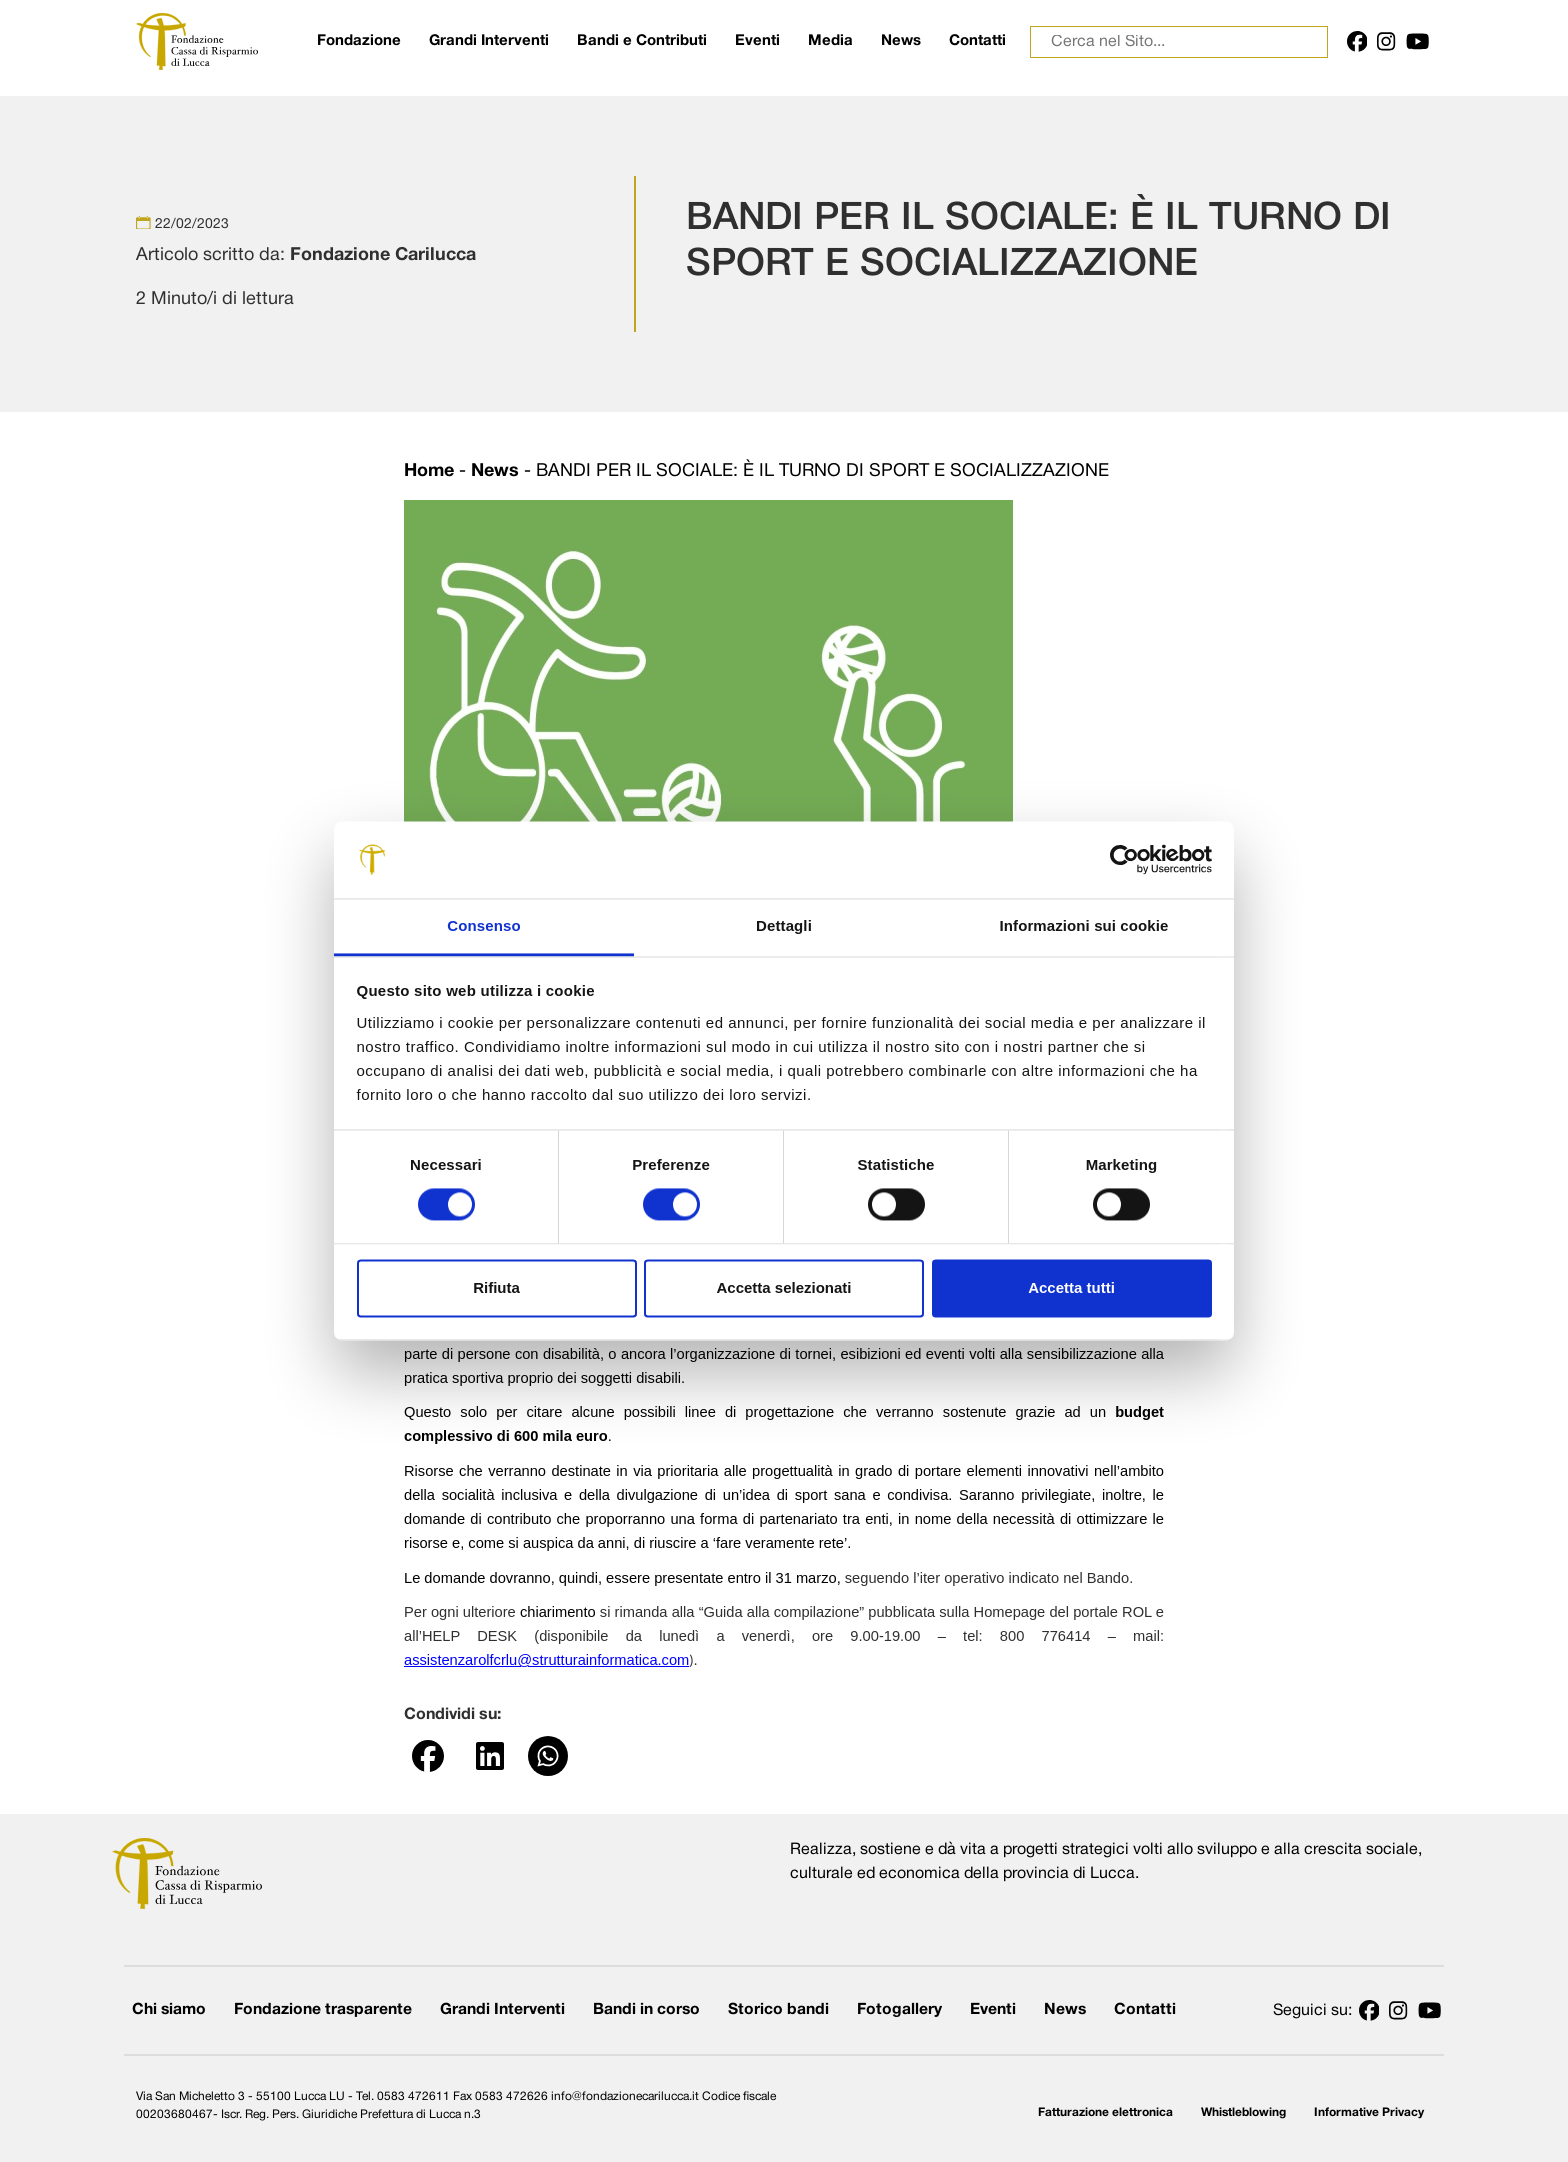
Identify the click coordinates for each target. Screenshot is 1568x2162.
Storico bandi (778, 2010)
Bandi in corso (646, 2010)
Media (830, 41)
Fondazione (359, 41)
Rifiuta (496, 1287)
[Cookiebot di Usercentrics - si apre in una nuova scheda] (1124, 860)
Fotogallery (899, 2010)
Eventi (757, 41)
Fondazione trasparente (323, 2010)
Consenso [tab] (483, 925)
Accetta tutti (1071, 1287)
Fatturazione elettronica (1105, 2112)
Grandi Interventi (489, 41)
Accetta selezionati (783, 1287)
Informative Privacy (1369, 2112)
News (901, 41)
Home (429, 471)
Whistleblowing (1243, 2112)
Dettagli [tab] (784, 925)
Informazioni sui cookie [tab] (1084, 925)
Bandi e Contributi (642, 41)
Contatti (977, 41)
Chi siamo (169, 2010)
